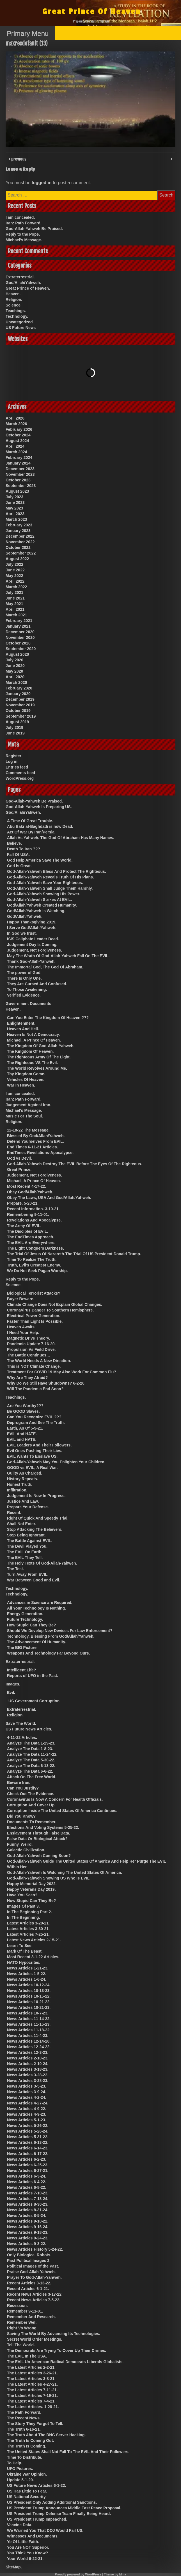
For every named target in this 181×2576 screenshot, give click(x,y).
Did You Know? (21, 1816)
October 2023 (18, 480)
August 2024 (17, 440)
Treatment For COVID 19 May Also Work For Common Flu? (61, 1372)
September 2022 (21, 553)
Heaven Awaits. (21, 1327)
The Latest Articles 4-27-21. (32, 2384)
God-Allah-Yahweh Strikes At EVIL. (39, 899)
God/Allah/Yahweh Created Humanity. (42, 905)
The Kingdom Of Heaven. (30, 1051)
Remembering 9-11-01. (28, 1214)
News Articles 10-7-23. (27, 2013)
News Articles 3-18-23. (27, 2069)
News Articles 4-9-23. (26, 2114)
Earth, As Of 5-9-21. (25, 1428)
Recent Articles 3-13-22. (29, 2283)
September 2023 (21, 485)
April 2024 (15, 446)
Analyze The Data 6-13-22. (31, 1765)
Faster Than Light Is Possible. (35, 1321)
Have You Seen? (22, 1895)
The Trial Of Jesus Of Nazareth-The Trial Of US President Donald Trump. (74, 1254)
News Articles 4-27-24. (27, 2103)
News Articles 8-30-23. (27, 2204)
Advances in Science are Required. (39, 1602)
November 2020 (20, 637)
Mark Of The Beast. (25, 1951)
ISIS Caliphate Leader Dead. (33, 939)
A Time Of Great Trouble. (30, 821)
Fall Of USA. (18, 854)
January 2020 (18, 693)
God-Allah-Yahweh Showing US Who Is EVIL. (49, 1878)
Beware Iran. (18, 1782)
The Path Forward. (24, 2412)
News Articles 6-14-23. (27, 2148)
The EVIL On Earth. (25, 1552)
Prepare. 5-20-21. (22, 1203)
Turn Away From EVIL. (28, 1574)
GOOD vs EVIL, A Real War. (32, 1467)
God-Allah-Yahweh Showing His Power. (43, 894)
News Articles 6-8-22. (26, 2187)
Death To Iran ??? (23, 849)
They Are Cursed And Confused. (37, 984)
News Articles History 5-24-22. (35, 2249)
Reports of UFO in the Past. (32, 1675)
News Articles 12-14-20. (29, 2041)
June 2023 (15, 502)
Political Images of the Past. (33, 2266)
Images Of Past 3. (23, 1906)
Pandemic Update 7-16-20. (31, 1344)
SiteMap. (14, 2567)
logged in (42, 182)
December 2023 (20, 468)
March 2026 (16, 424)
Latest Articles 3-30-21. (28, 1928)
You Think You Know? (27, 2553)
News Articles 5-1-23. (26, 2120)
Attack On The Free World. (31, 1777)
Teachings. (16, 310)
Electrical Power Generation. (33, 1315)
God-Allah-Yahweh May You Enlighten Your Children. (56, 1462)
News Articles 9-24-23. (27, 2238)
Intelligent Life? (21, 1670)
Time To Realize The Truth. (31, 1259)
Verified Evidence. (24, 995)
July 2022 (14, 564)
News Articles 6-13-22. (27, 2142)
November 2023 (20, 474)
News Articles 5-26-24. (27, 2131)
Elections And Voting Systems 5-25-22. (43, 1827)
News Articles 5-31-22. (27, 2137)
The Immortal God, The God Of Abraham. (45, 967)
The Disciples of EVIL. (27, 1231)
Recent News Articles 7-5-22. (33, 2300)
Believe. (14, 843)
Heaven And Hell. (23, 1029)
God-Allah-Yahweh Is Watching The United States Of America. (64, 1872)
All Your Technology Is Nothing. (36, 1608)
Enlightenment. (21, 1023)
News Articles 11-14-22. (29, 2018)
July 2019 (14, 727)
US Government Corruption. (34, 1701)
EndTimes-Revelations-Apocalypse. (40, 1152)
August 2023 (17, 491)
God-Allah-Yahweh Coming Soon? (39, 1855)
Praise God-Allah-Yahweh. (31, 2272)
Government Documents (28, 1003)
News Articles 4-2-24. (26, 2097)
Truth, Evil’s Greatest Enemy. (34, 1265)
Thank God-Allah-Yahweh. (31, 961)
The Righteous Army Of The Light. (39, 1057)
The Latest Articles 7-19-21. (32, 2395)
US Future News (21, 327)
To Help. (14, 2463)
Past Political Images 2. (29, 2260)
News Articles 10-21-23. (29, 2007)
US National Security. (27, 2496)
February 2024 (19, 457)
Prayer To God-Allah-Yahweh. (34, 2277)
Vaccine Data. (19, 2525)
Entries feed (17, 767)
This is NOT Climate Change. (34, 1366)
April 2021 (15, 609)
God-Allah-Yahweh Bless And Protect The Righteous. (56, 871)
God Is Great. (19, 866)
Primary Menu (28, 33)
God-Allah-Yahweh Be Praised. (34, 228)
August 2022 (17, 558)
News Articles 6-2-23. (26, 2159)
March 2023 (16, 519)
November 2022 (20, 542)
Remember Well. (22, 2322)
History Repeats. (22, 1479)
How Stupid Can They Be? (31, 1625)
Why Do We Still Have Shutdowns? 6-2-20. (46, 1383)
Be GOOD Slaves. (23, 1411)
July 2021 (14, 592)
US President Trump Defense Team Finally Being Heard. (59, 2513)
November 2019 (20, 705)
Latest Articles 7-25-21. (28, 1934)
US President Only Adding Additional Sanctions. (52, 2502)
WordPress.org (20, 778)
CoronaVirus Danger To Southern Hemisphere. (50, 1310)
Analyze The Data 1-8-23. (30, 1748)
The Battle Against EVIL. (29, 1540)
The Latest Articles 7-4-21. (31, 2401)
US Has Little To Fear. (27, 2491)
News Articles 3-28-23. (27, 2080)
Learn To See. (20, 1945)
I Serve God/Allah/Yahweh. (31, 927)
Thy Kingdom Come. (26, 1074)
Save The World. (21, 1723)
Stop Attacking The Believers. (34, 1529)
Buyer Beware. (20, 1299)
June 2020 (15, 665)
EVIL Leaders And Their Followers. (39, 1445)
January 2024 (18, 463)
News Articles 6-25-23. (27, 2165)
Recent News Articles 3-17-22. (35, 2294)
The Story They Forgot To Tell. (35, 2423)
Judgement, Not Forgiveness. (34, 950)
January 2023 (18, 530)
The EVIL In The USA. (27, 2356)
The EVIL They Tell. (25, 1557)
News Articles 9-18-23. (27, 2232)
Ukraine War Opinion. (27, 2474)
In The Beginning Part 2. (29, 1912)
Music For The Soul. (24, 1116)
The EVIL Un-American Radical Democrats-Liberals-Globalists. (65, 2361)
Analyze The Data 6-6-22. (30, 1771)
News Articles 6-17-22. (27, 2153)
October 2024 (18, 435)
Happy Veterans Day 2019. (31, 1889)
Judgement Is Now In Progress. (36, 1495)
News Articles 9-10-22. (27, 2221)
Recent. (14, 1512)
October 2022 (18, 547)
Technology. (17, 316)
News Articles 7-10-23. (27, 2193)
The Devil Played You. (27, 1546)
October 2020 (18, 643)
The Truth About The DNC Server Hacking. (46, 2435)
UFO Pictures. (20, 2468)
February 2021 (19, 620)
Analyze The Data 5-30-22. (31, 1760)
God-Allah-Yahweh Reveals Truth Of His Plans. (50, 877)
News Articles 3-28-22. (27, 2075)
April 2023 (15, 513)
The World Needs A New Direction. (39, 1360)
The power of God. (24, 972)
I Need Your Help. (23, 1332)
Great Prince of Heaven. (28, 288)
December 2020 (20, 632)
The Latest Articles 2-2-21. (31, 2367)
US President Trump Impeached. (37, 2519)
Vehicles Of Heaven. (25, 1079)
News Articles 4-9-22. (26, 2108)
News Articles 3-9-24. (26, 2092)
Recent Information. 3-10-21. (33, 1209)
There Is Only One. (24, 978)
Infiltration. (17, 1490)
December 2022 (20, 536)
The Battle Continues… (28, 1355)
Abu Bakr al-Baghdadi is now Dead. (40, 826)
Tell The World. (21, 2345)
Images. (13, 1684)
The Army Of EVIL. (24, 1225)
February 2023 (19, 525)
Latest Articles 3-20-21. (28, 1923)
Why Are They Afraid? (27, 1377)
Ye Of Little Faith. (23, 2541)
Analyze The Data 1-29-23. (31, 1743)
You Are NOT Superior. (28, 2547)
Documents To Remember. (31, 1822)
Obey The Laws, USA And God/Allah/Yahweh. (49, 1197)
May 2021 (14, 603)
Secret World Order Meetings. (34, 2339)
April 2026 (15, 418)
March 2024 (16, 452)
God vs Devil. (19, 1158)
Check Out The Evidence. (30, 1793)
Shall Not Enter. (21, 1524)
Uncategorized (19, 322)
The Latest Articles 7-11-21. (32, 2390)
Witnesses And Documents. (33, 2536)
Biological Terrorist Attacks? (33, 1293)
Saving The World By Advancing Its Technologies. (53, 2333)
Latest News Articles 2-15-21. (34, 1940)
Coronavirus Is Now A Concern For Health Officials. (55, 1799)
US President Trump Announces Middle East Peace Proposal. (64, 2508)
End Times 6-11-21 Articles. (32, 1147)
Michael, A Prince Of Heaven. (34, 1040)
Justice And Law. (23, 1501)
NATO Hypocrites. (23, 1962)
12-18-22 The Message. (28, 1130)
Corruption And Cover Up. (31, 1805)
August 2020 (17, 654)
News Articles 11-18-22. (29, 2030)
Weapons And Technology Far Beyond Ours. (48, 1653)
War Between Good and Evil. (33, 1580)
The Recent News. (24, 2418)
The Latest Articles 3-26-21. (32, 2373)
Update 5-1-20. (20, 2480)
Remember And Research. (31, 2316)
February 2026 (19, 429)
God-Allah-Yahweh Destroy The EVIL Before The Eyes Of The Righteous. (74, 1164)
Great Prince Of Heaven (91, 11)
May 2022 (14, 575)
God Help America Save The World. (39, 860)
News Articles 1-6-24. (26, 1979)
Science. (14, 305)
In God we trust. (22, 933)
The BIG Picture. (22, 1647)
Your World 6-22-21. (25, 2558)
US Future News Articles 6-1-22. (36, 2485)
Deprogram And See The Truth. (36, 1422)
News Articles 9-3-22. (26, 2243)
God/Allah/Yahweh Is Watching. (36, 911)
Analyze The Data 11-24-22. (32, 1754)
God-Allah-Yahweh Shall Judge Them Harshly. (50, 888)
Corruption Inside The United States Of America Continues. (62, 1810)
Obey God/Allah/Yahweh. (30, 1192)
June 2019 (15, 733)
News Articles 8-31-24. (27, 2210)
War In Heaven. (21, 1085)
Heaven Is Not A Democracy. (33, 1034)
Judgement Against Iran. (28, 1105)
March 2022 (16, 587)
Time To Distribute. (24, 2457)
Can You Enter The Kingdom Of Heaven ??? (48, 1017)
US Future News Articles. (29, 1729)
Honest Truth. (19, 1484)
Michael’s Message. (24, 240)
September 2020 (21, 648)
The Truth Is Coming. (26, 2446)
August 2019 (17, 722)
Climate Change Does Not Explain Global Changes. (54, 1304)
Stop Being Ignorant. (26, 1535)
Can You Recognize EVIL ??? (34, 1417)
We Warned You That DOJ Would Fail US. (45, 2530)
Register (13, 756)
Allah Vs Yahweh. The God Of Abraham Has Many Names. (60, 837)
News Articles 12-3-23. (27, 2052)
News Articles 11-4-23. (27, 2035)
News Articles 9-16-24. (27, 2227)
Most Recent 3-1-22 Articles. (33, 1957)
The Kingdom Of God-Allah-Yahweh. (40, 1046)
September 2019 (21, 716)
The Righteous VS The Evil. (32, 1062)
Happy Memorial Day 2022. (32, 1883)
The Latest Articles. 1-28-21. (33, 2406)
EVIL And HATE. (22, 1434)
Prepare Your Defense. (28, 1507)
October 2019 (18, 710)
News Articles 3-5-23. (26, 2086)
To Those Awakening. (27, 989)
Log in (11, 761)
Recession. (17, 2305)
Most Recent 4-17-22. (26, 1186)
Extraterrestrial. (20, 277)
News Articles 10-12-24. (29, 1985)
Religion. (14, 299)
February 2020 (19, 688)
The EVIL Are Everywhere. (31, 1242)
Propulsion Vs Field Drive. (31, 1349)
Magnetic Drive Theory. (28, 1338)
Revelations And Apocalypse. (34, 1220)
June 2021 (15, 598)
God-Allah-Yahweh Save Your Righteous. (45, 882)
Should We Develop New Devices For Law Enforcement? (60, 1630)
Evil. (11, 1692)
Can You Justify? (23, 1788)
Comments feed (20, 772)
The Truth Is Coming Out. (30, 2440)
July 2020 (14, 660)
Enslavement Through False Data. (38, 1833)
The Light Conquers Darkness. (35, 1248)
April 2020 (15, 677)
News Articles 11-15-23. (29, 2024)
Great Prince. (19, 1169)
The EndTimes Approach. (30, 1237)
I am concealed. (20, 217)
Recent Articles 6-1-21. (28, 2288)
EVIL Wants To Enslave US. (32, 1456)
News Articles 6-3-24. (26, 2176)
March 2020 (16, 682)
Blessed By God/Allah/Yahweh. (36, 1135)
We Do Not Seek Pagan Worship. (37, 1270)
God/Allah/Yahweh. (23, 282)
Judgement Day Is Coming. (32, 944)
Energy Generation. (25, 1614)
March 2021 (16, 615)
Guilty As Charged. (24, 1473)
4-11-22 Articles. (22, 1737)
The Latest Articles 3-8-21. (31, 2378)
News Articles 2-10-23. (27, 2058)
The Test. (15, 1569)
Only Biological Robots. (29, 2255)
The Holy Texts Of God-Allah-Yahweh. (42, 1563)
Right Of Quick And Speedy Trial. (37, 1518)
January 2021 (18, 626)
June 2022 (15, 570)
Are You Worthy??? (25, 1405)
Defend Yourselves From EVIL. (35, 1141)
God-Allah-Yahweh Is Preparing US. (39, 806)
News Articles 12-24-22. (29, 2047)
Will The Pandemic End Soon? (35, 1389)
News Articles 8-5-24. (26, 2215)
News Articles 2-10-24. (27, 2063)
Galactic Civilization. (26, 1850)
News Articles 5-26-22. (27, 2125)
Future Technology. (25, 1619)
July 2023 (14, 497)
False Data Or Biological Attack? (37, 1838)
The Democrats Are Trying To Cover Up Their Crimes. (56, 2350)
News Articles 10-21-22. (29, 2002)
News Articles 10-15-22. (29, 1996)
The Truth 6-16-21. (24, 2429)
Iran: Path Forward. (24, 223)
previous (18, 158)
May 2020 (14, 671)
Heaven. (13, 294)
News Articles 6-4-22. (26, 2182)
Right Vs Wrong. (22, 2328)
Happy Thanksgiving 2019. (31, 922)
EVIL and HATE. (21, 1439)
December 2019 (20, 699)
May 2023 (14, 508)
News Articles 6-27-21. (27, 2170)
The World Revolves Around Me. (37, 1068)
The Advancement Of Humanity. (36, 1642)
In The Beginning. (23, 1917)
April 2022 (15, 581)
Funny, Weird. (20, 1844)
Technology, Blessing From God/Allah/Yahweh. (50, 1636)
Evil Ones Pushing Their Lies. (34, 1450)
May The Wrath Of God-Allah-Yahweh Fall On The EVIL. (58, 956)
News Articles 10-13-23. (29, 1990)
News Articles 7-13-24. (27, 2198)
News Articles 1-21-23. (27, 1968)
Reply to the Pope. (23, 234)
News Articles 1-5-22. (26, 1973)
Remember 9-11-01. (25, 2311)
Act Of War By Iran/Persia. (31, 832)
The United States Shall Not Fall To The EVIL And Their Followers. (68, 2451)
